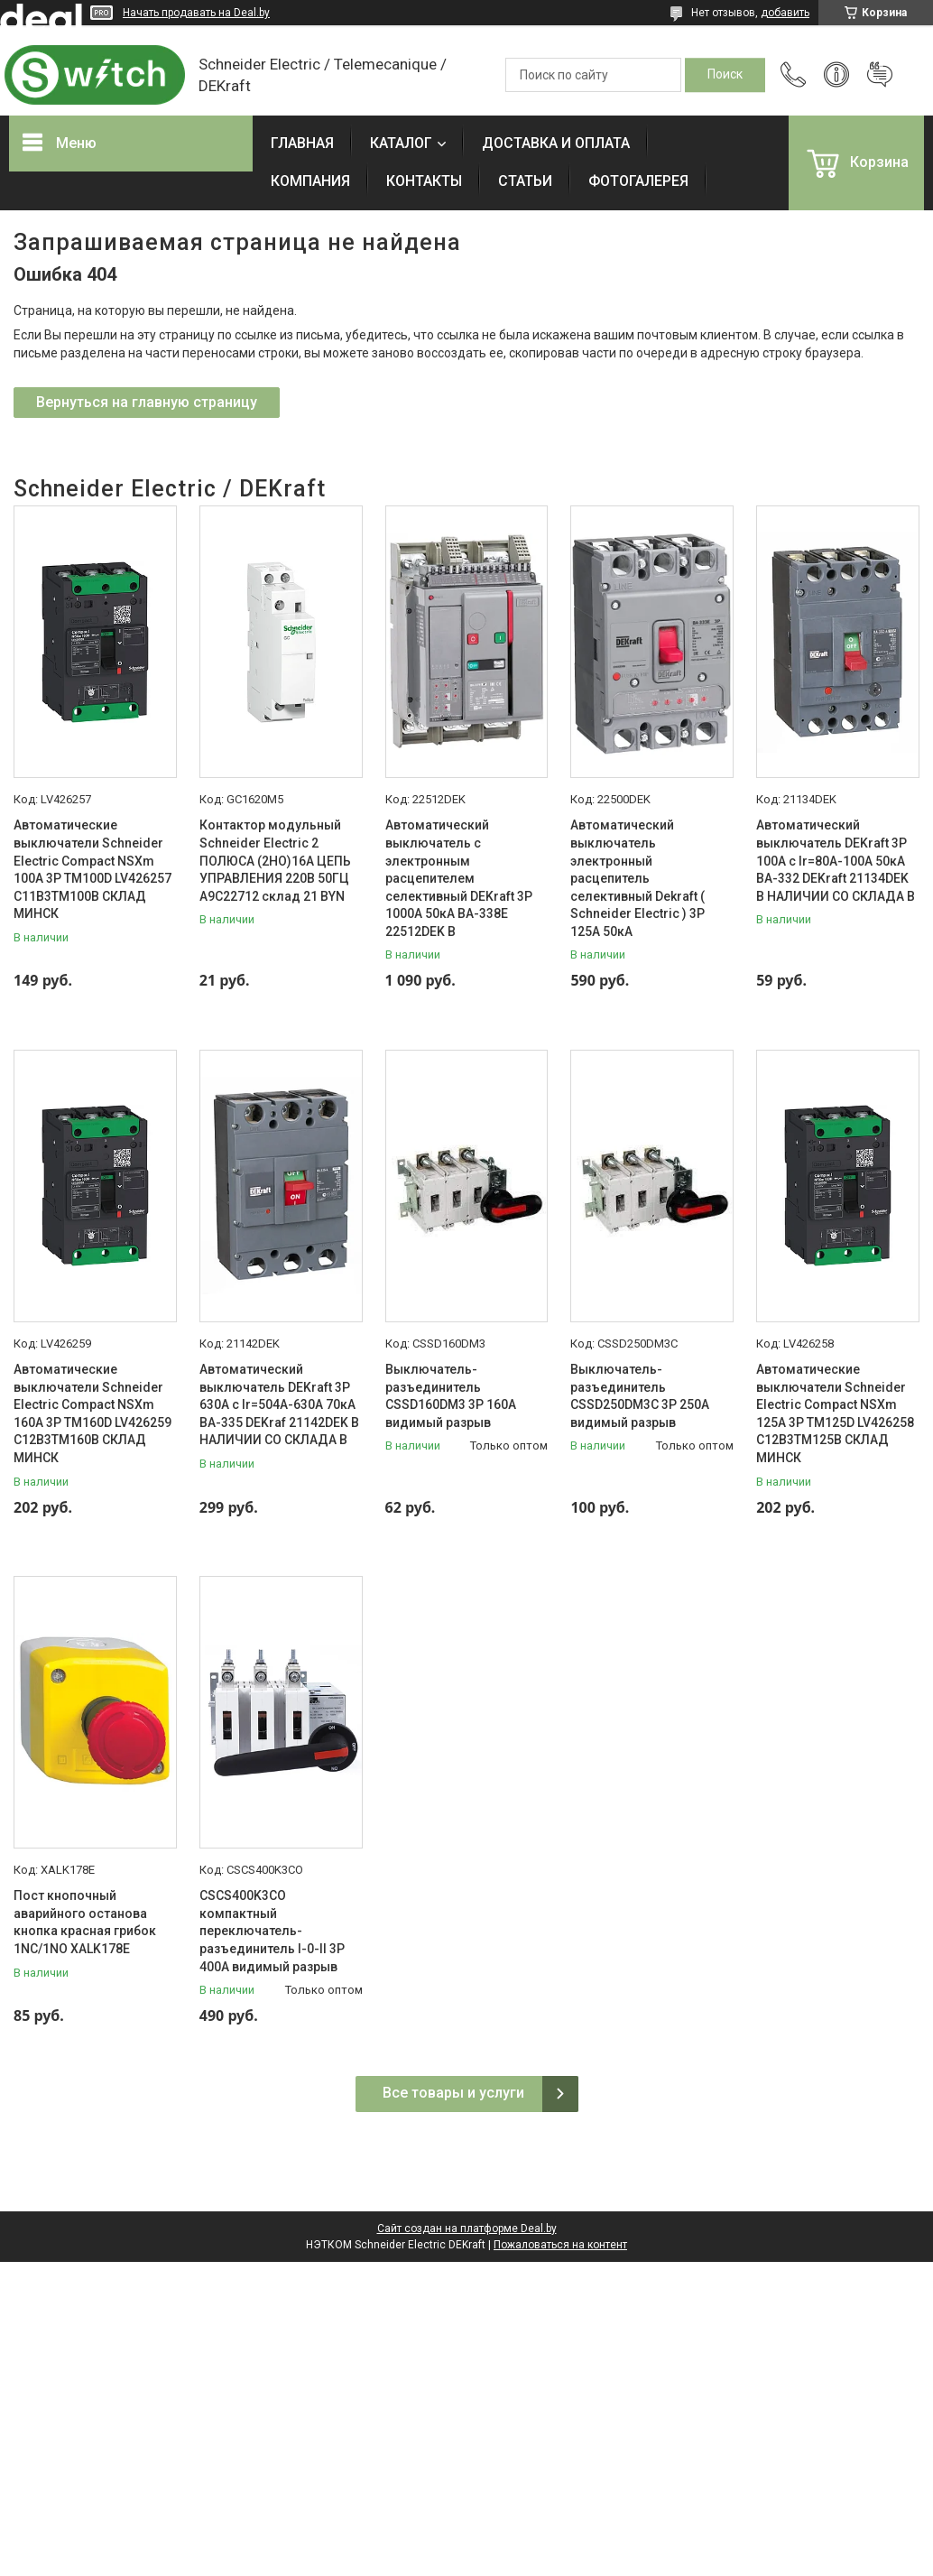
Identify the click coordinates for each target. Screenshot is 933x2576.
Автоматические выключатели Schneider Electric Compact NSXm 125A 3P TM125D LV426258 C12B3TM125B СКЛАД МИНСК (835, 1413)
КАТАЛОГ (401, 143)
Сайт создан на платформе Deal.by (467, 2228)
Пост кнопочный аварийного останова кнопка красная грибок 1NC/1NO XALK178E (85, 1922)
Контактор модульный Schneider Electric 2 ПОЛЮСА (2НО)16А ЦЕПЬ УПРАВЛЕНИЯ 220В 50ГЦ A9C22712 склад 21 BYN (275, 860)
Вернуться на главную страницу (146, 402)
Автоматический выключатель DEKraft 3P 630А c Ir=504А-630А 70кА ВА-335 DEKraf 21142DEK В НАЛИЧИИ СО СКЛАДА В (279, 1404)
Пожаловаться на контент (560, 2244)
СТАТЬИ (525, 181)
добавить (785, 12)
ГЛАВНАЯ (302, 143)
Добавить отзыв (879, 75)
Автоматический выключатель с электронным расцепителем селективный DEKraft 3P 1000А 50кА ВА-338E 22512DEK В (458, 878)
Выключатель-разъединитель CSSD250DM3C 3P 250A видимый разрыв (639, 1396)
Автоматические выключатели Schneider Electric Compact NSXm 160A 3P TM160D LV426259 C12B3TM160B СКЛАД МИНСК (92, 1413)
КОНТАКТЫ (424, 181)
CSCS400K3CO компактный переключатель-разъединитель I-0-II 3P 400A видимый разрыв (272, 1930)
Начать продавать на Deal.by (196, 12)
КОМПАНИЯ (310, 181)
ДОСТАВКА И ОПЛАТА (556, 143)
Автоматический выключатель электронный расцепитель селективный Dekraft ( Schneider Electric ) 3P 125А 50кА (637, 878)
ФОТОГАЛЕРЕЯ (638, 181)
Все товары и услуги (453, 2092)
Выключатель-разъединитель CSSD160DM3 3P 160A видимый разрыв (450, 1396)
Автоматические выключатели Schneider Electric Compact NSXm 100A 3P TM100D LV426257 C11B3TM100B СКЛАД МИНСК (92, 869)
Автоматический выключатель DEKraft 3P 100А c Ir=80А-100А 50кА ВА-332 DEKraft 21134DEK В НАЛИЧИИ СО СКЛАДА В (835, 860)
